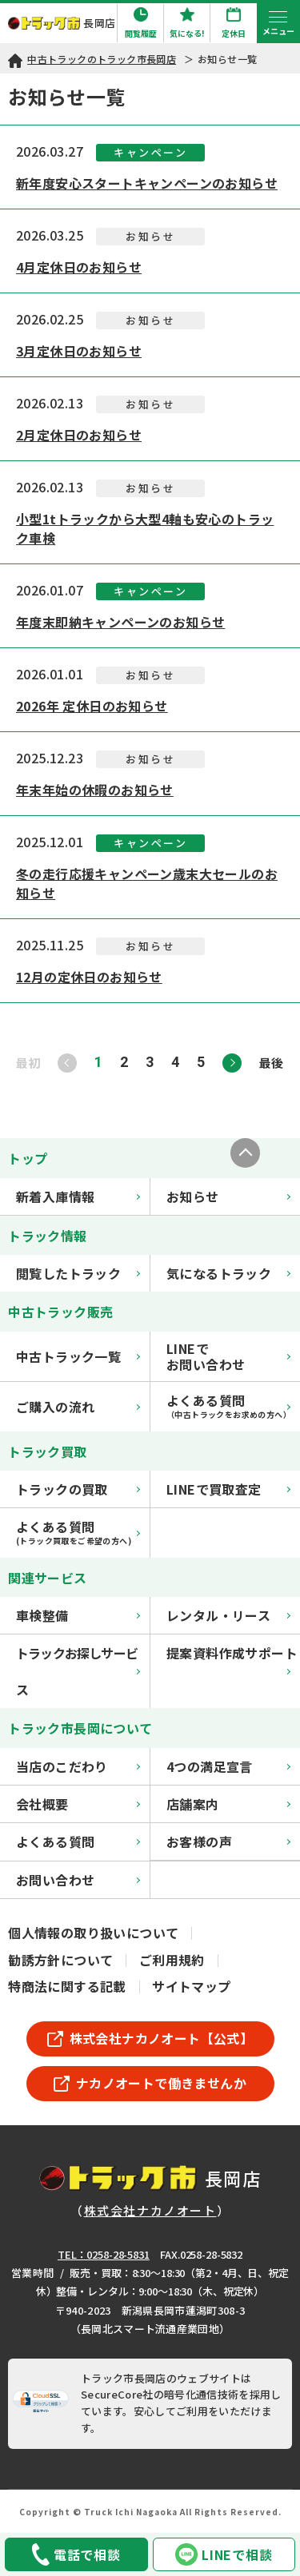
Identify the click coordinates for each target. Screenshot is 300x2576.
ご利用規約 (172, 1959)
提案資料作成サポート (232, 1658)
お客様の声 (228, 1841)
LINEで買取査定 (228, 1489)
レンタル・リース (228, 1615)
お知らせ (228, 1196)
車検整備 (78, 1615)
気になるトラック (228, 1273)
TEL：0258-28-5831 (104, 2254)
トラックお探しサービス (78, 1671)
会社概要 (78, 1804)
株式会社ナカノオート (150, 2210)
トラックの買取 (78, 1489)
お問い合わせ (78, 1879)
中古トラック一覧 (78, 1356)
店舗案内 (228, 1804)
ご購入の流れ (78, 1406)
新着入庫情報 (78, 1196)
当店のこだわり (78, 1766)
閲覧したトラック (78, 1273)
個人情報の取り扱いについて (93, 1932)
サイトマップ (191, 1986)
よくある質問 (78, 1841)
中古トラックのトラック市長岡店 (101, 59)
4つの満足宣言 (228, 1766)
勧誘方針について (60, 1959)
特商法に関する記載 (67, 1986)
